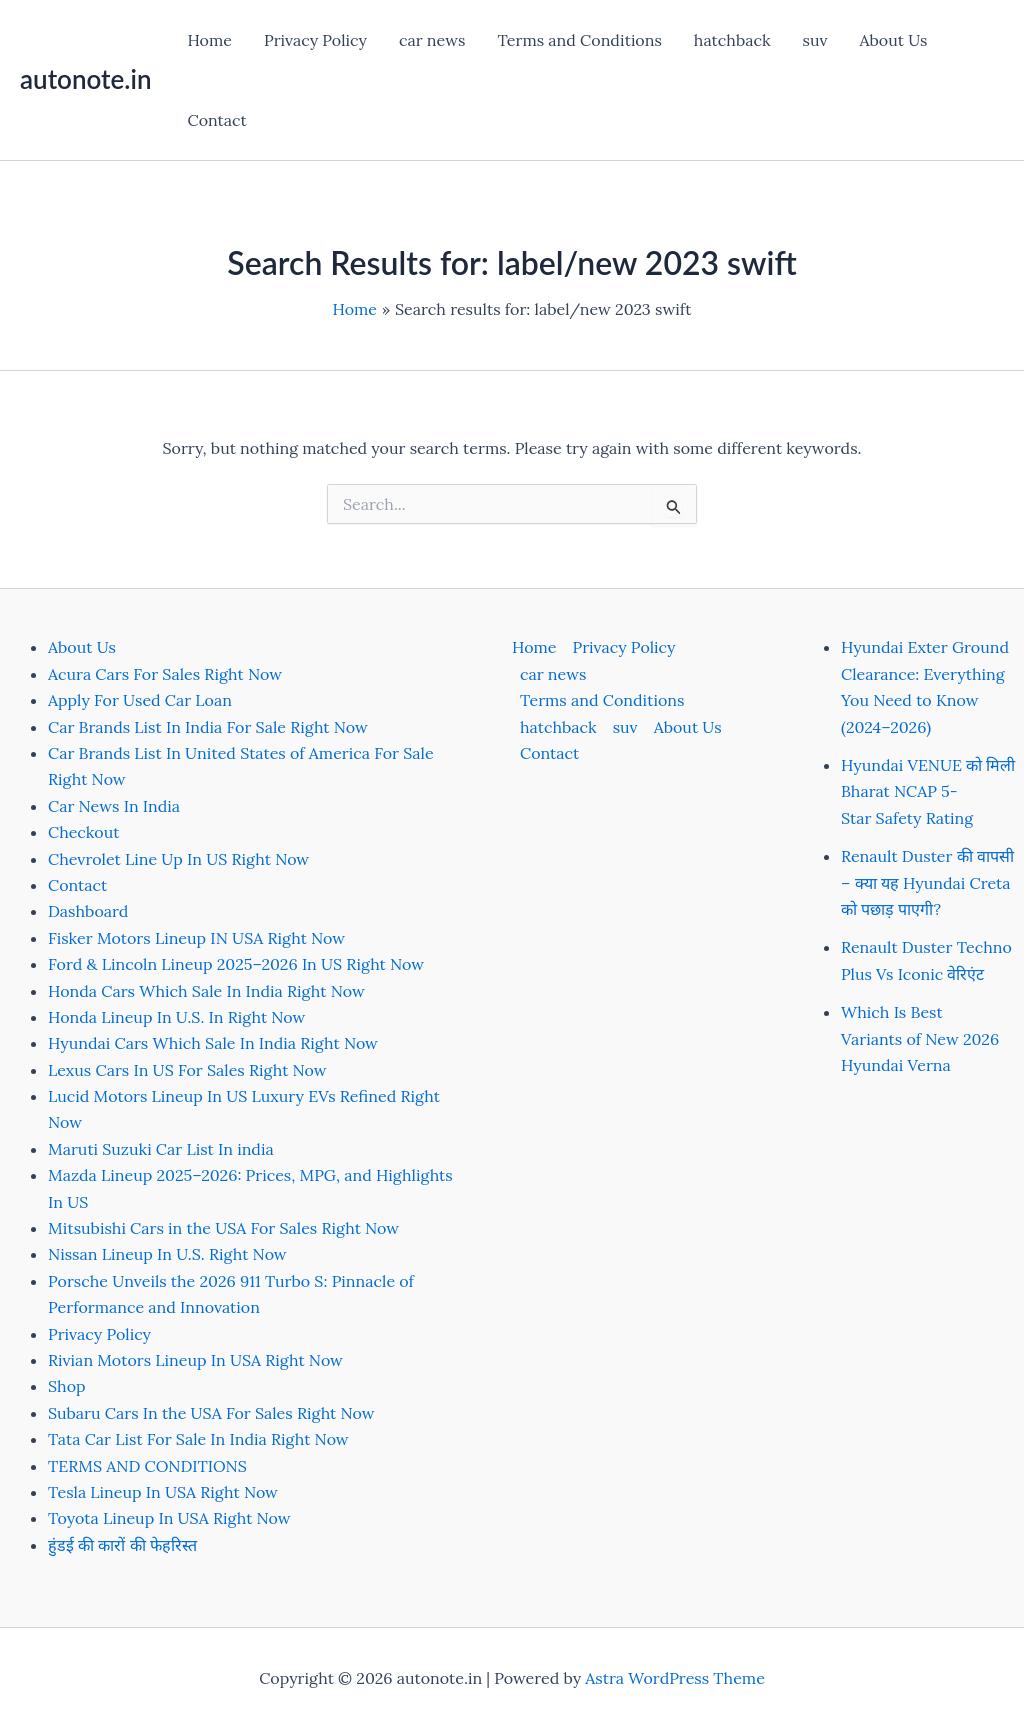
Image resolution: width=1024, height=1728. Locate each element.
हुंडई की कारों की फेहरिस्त (122, 1545)
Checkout (83, 832)
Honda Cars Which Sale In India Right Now (206, 991)
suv (815, 40)
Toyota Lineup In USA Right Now (169, 1518)
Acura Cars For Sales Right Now (165, 674)
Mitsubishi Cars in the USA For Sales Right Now (223, 1228)
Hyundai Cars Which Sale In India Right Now (213, 1043)
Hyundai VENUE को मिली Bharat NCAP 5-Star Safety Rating (928, 791)
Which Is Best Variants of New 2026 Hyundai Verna (920, 1038)
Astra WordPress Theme (675, 1678)
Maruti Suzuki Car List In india (161, 1149)
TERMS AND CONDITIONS (147, 1466)
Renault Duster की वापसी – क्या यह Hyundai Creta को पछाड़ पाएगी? (927, 882)
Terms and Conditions (579, 40)
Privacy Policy (315, 40)
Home (209, 40)
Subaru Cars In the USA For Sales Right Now (211, 1413)
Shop (67, 1386)
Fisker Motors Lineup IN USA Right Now (196, 938)
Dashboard (88, 911)
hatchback (732, 40)
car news (432, 40)
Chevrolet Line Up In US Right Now (178, 859)
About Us (894, 40)
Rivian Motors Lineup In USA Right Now (195, 1360)
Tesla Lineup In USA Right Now (163, 1492)
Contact (216, 120)
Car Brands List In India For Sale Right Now (208, 727)
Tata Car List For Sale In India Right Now (198, 1439)
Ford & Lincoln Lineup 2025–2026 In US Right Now (236, 964)
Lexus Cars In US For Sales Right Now (187, 1070)
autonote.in (85, 79)
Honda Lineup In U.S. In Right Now (176, 1017)
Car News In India (114, 806)
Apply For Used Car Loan (140, 700)
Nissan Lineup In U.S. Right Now (167, 1254)
